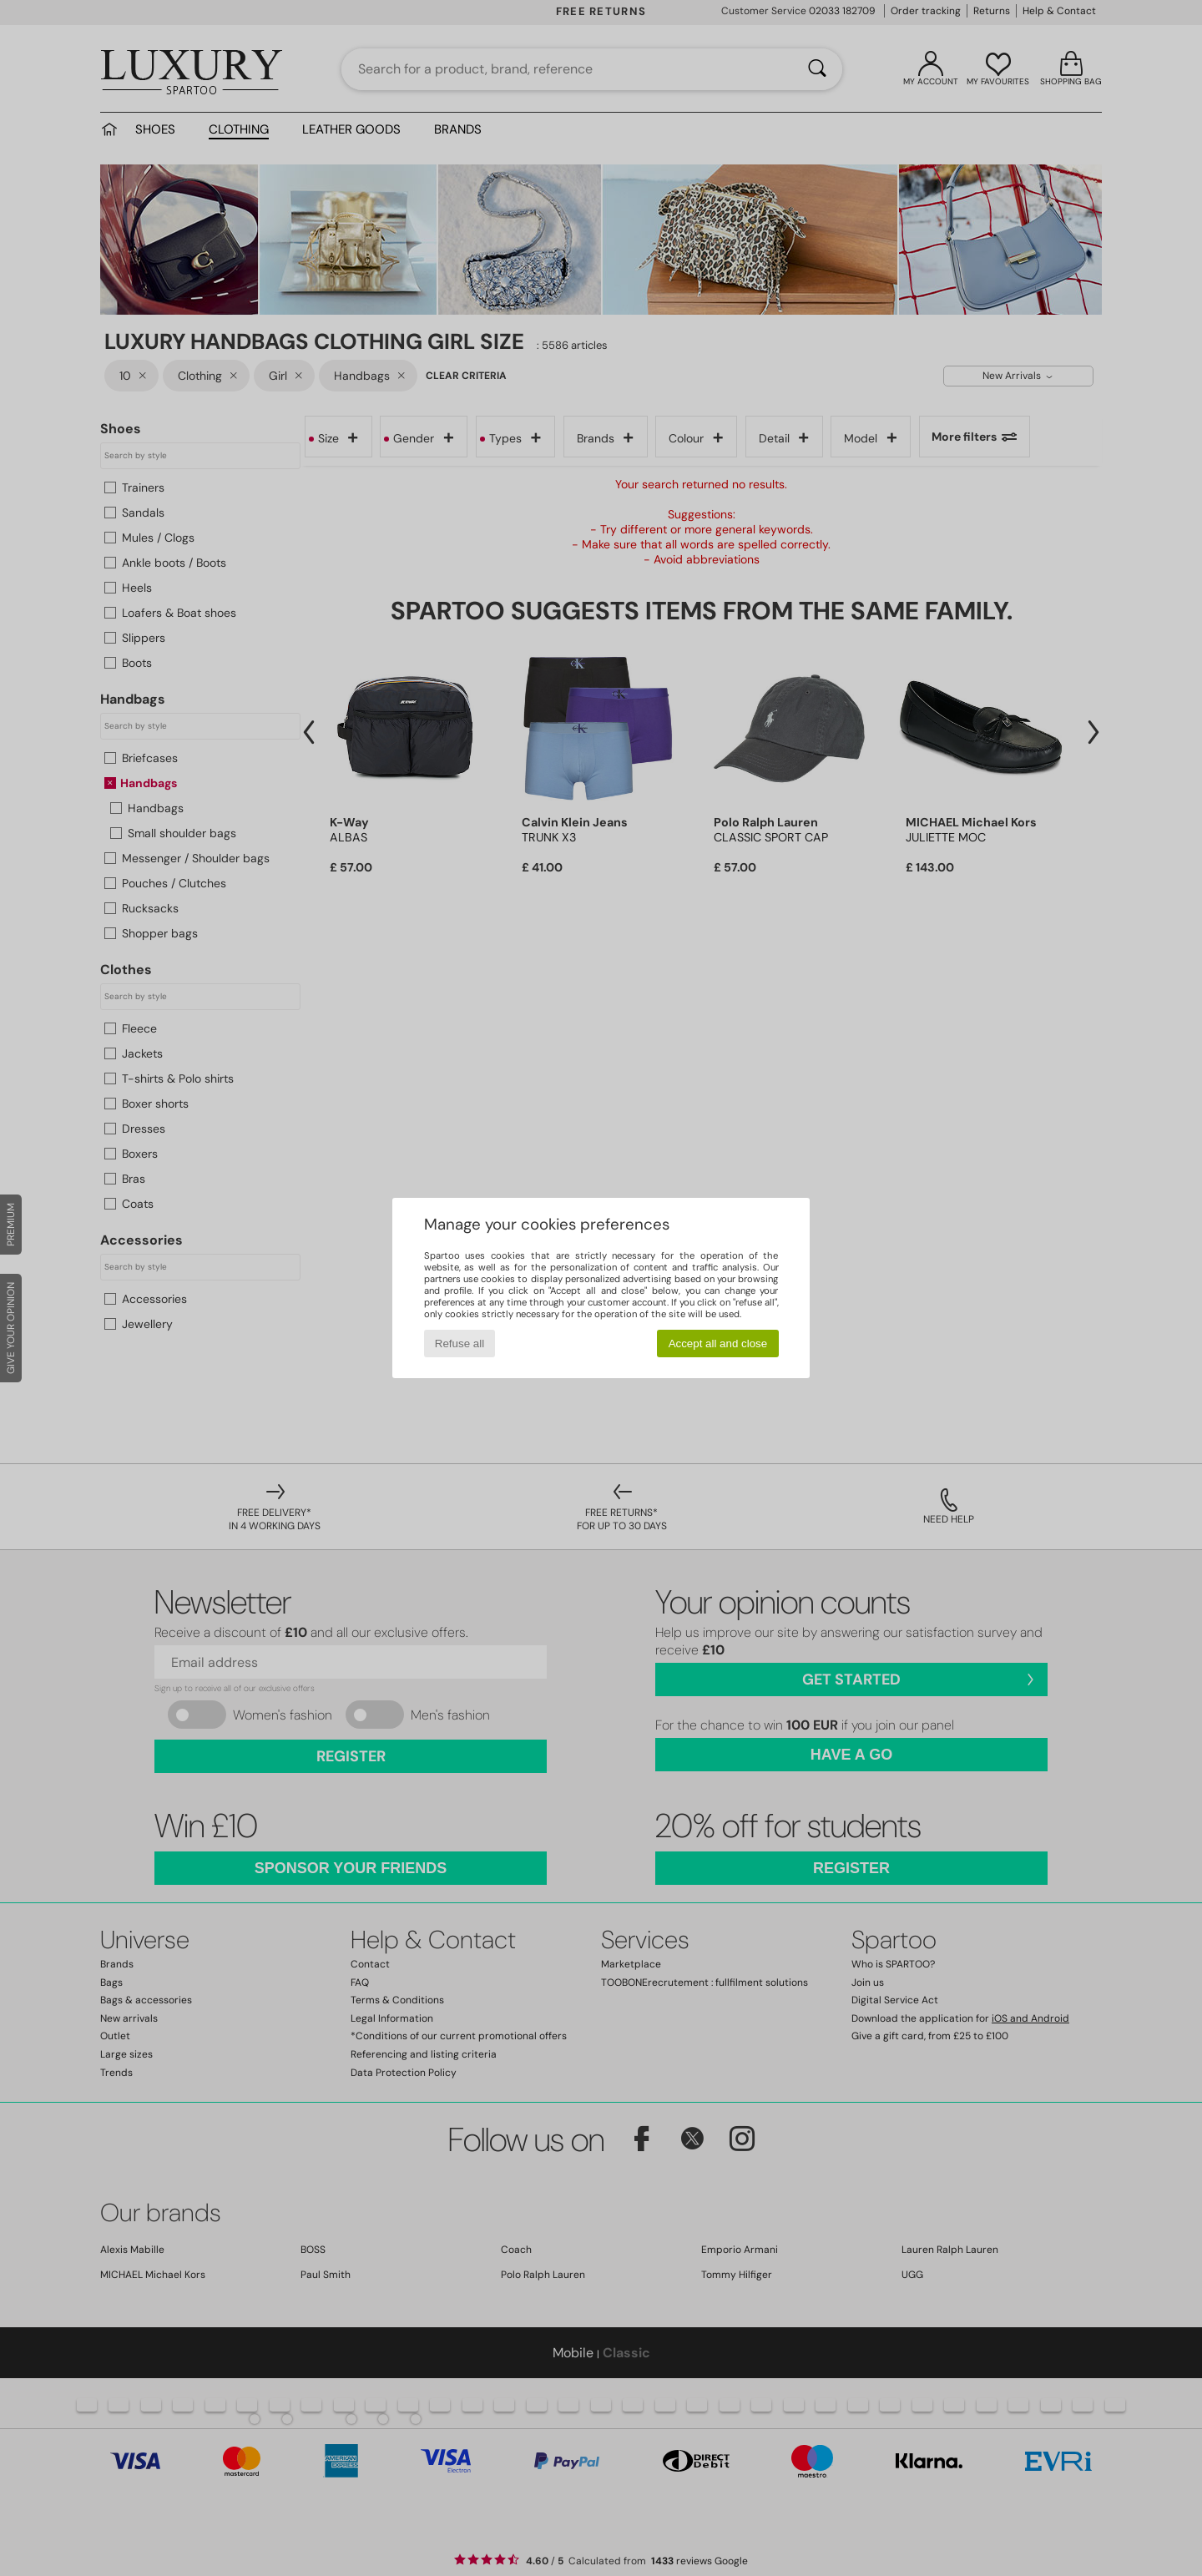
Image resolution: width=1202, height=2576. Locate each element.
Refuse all (459, 1343)
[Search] (817, 69)
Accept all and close (718, 1343)
